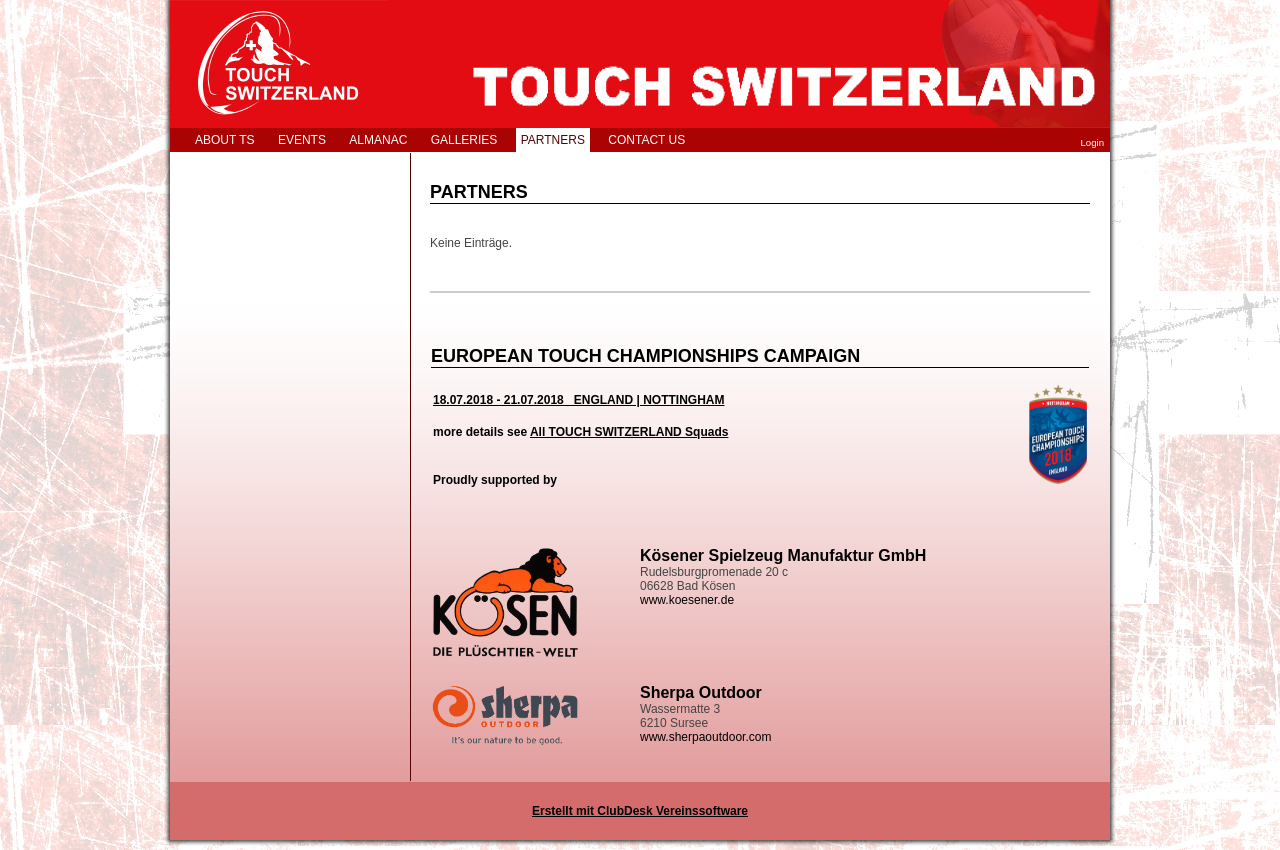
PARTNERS (553, 140)
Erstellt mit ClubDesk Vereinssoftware (640, 811)
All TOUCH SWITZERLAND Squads (629, 432)
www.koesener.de (687, 600)
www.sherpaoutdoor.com (705, 737)
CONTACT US (646, 140)
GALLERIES (464, 140)
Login (1092, 142)
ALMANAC (378, 140)
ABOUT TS (225, 140)
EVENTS (302, 140)
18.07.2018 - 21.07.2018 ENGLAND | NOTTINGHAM (578, 400)
